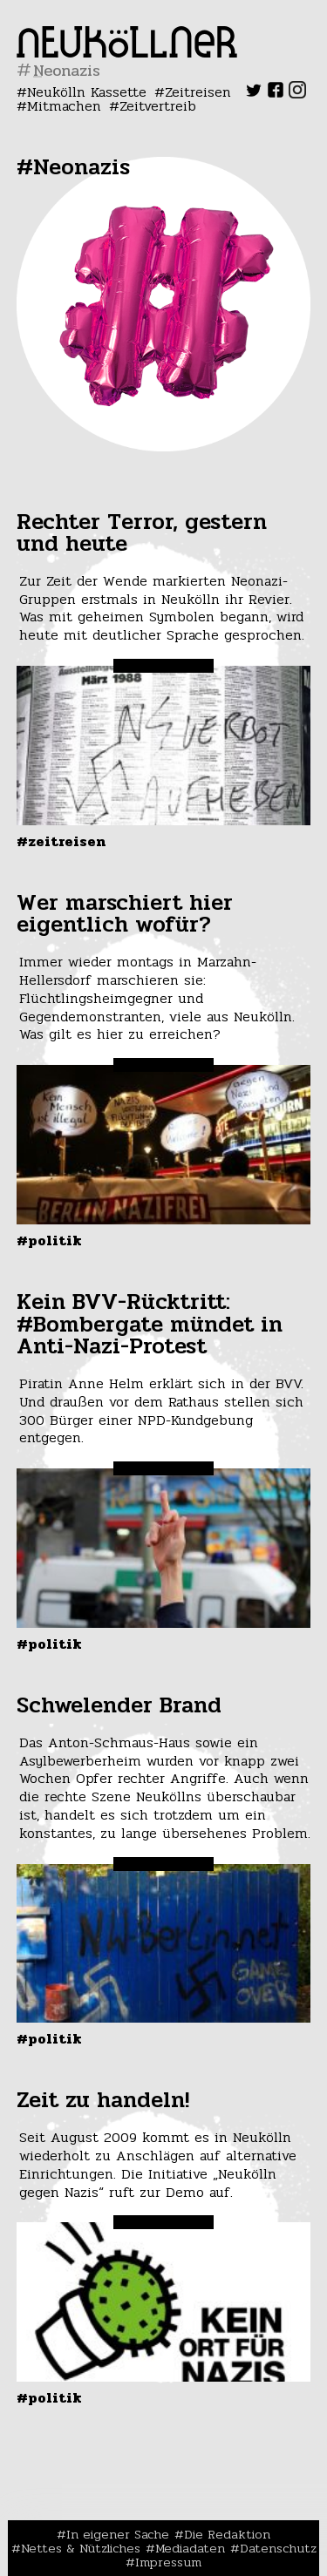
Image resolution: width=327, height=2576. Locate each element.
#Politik (49, 1240)
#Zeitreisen (61, 841)
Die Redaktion (227, 2534)
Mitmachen (64, 106)
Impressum (168, 2562)
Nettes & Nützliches (80, 2548)
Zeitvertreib (157, 106)
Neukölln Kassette (86, 92)
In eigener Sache (117, 2534)
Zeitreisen (198, 92)
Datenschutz (278, 2548)
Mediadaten (190, 2548)
